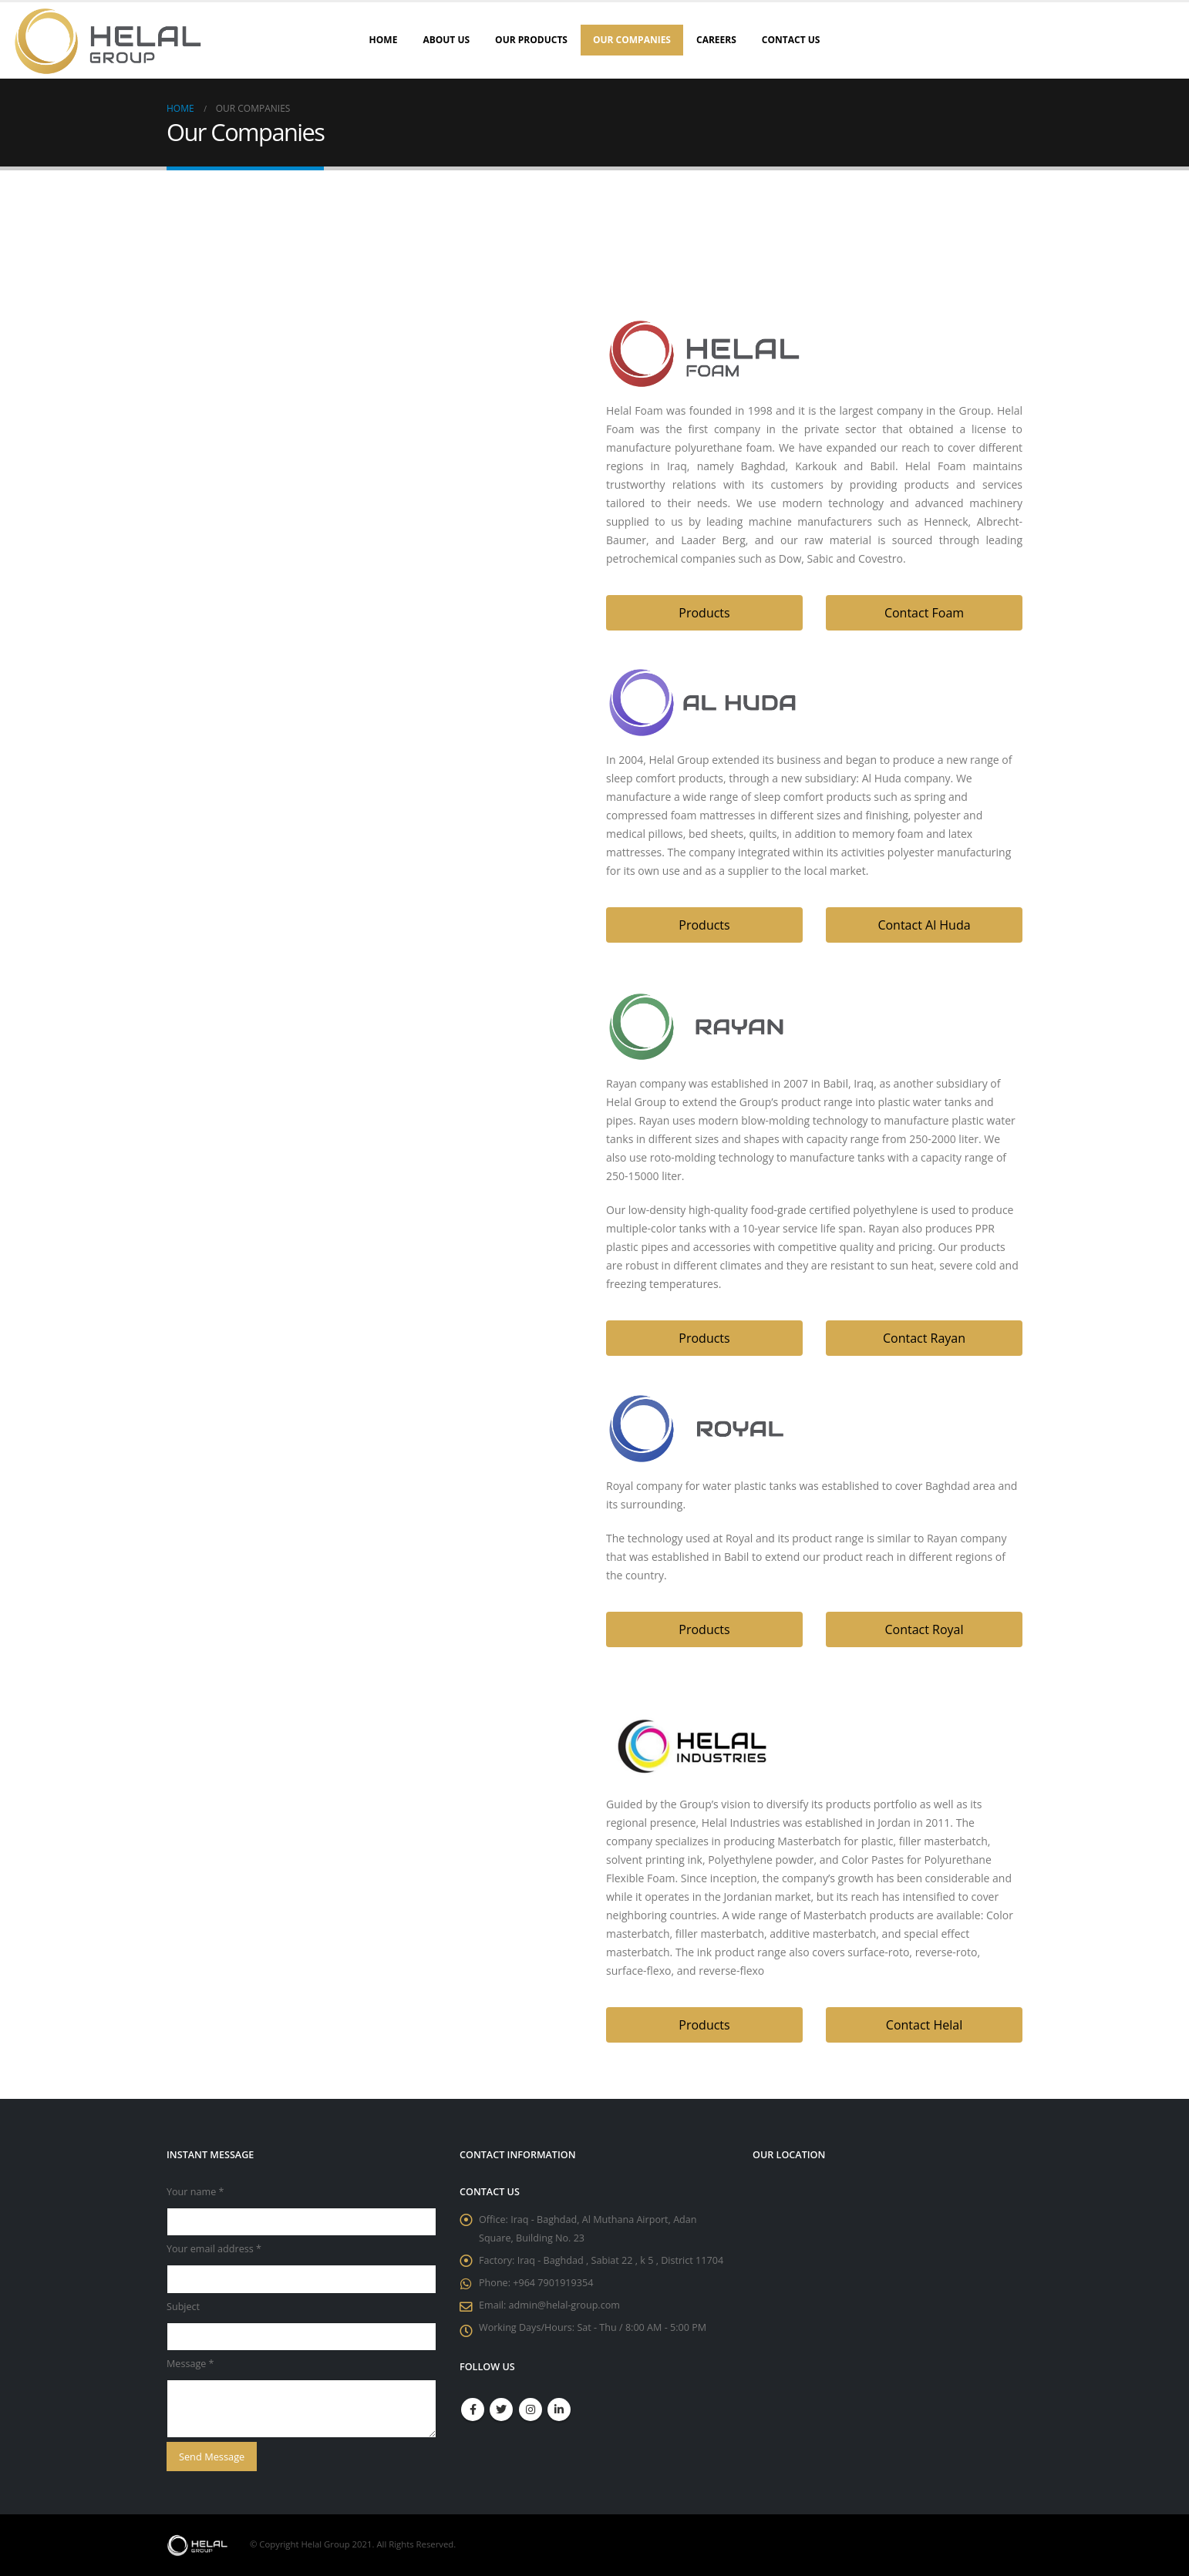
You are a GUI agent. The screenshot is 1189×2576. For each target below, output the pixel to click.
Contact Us (791, 39)
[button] (704, 613)
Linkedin (559, 2409)
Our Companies (632, 39)
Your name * (195, 2191)
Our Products (531, 39)
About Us (446, 39)
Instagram (530, 2409)
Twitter (501, 2409)
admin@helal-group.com (564, 2305)
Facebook (472, 2409)
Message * (190, 2363)
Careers (716, 39)
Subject (183, 2306)
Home (383, 39)
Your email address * (214, 2248)
